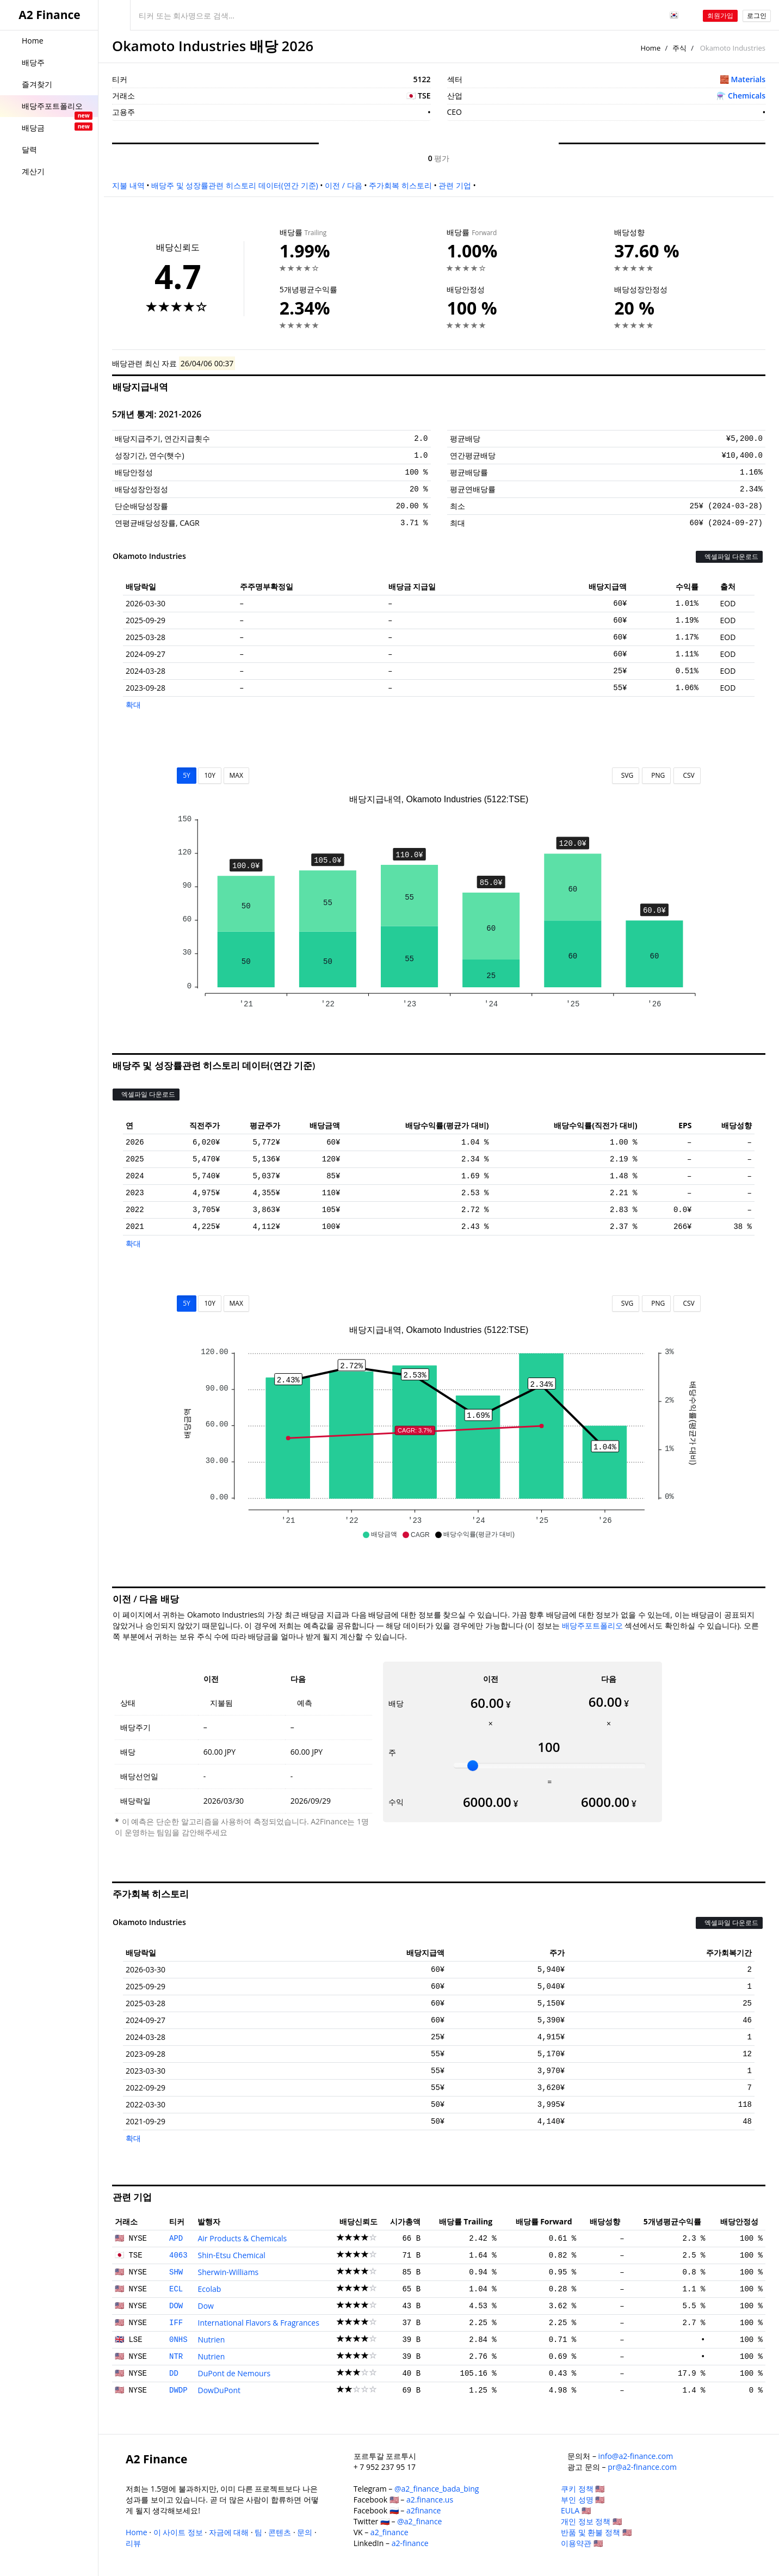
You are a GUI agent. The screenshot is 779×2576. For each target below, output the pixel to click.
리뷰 (133, 2543)
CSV (686, 775)
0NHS (178, 2339)
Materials (748, 79)
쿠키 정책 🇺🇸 (582, 2488)
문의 (304, 2532)
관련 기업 (454, 185)
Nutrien (211, 2339)
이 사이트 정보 (178, 2532)
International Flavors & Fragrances (258, 2322)
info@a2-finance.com (635, 2456)
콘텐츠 (279, 2532)
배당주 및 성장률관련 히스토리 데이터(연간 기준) (234, 185)
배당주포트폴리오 (592, 1625)
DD (173, 2373)
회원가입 (720, 15)
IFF (176, 2323)
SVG (626, 775)
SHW (176, 2272)
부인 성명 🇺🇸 (582, 2499)
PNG (656, 775)
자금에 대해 (229, 2532)
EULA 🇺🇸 (576, 2510)
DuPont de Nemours (233, 2373)
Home (650, 48)
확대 (133, 704)
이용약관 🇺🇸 (582, 2543)
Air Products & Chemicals (242, 2238)
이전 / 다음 (343, 185)
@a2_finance (419, 2521)
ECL (176, 2289)
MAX (236, 775)
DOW (176, 2306)
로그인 (756, 15)
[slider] (472, 1765)
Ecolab (209, 2289)
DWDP (178, 2390)
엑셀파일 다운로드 (729, 556)
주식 (679, 48)
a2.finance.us (429, 2499)
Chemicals (746, 95)
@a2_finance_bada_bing (436, 2488)
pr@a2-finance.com (642, 2467)
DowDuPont (218, 2390)
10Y (209, 775)
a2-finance (410, 2543)
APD (176, 2238)
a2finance (423, 2510)
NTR (176, 2356)
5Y (186, 775)
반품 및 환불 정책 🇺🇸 (596, 2532)
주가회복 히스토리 (400, 185)
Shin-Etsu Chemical (231, 2255)
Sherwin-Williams (227, 2272)
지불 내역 (128, 185)
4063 (178, 2255)
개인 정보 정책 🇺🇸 (591, 2521)
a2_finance (389, 2532)
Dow (205, 2306)
